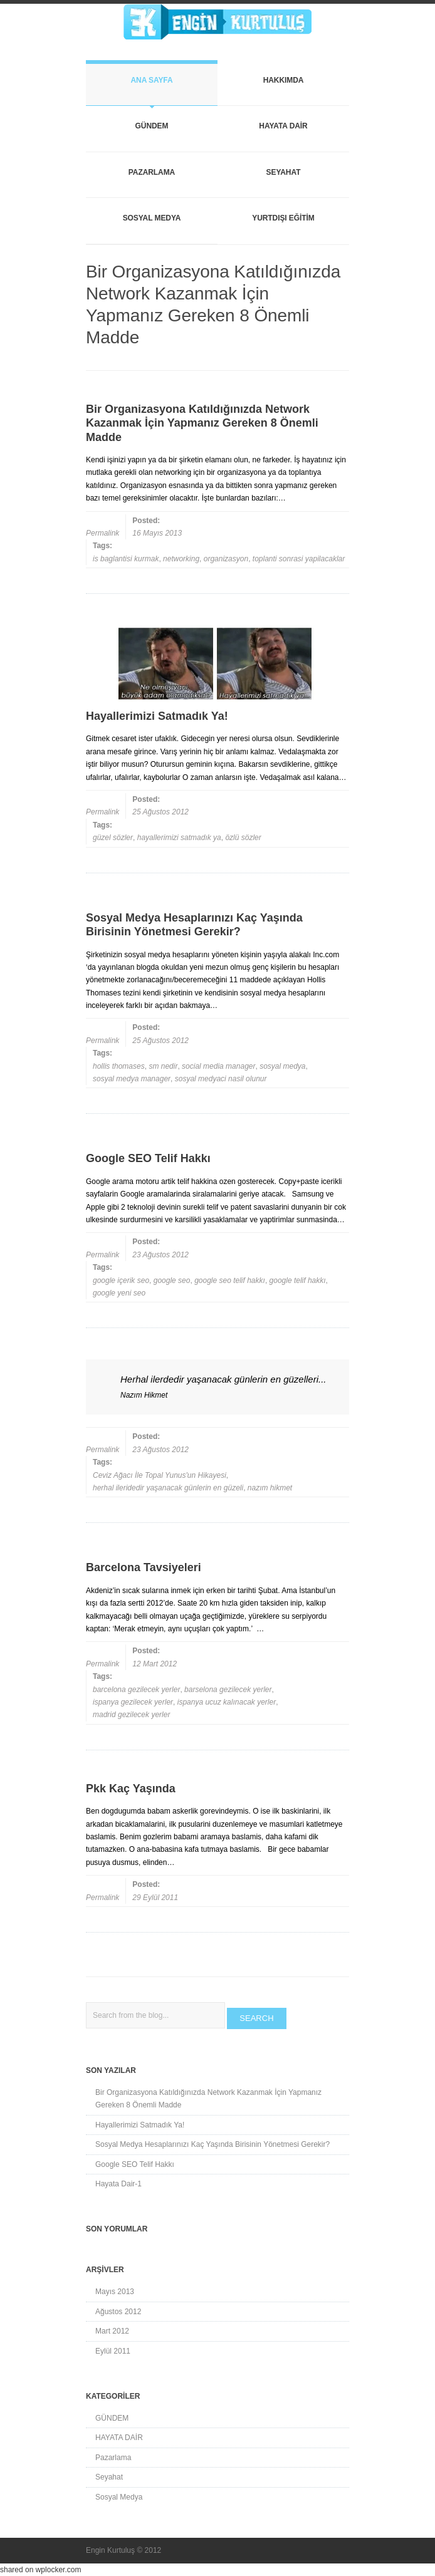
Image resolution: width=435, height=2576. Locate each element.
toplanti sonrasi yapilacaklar (299, 558)
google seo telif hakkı (229, 1280)
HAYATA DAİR (283, 126)
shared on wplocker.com (40, 2569)
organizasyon (226, 558)
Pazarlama (151, 172)
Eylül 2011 (112, 2351)
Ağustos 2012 (118, 2311)
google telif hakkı (298, 1280)
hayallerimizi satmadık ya (179, 837)
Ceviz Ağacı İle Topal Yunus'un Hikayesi (159, 1475)
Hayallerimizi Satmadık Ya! (139, 2125)
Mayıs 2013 (114, 2291)
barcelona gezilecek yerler (136, 1689)
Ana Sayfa (151, 80)
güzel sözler (113, 837)
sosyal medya (282, 1066)
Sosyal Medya (152, 218)
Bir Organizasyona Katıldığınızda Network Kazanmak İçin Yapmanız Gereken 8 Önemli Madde (208, 2098)
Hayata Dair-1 (118, 2183)
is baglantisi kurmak (126, 558)
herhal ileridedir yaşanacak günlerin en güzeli (168, 1487)
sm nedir (163, 1066)
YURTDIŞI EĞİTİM (283, 218)
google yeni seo (119, 1293)
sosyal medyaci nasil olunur (221, 1078)
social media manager (218, 1066)
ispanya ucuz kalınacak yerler (226, 1702)
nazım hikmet (270, 1487)
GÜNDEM (152, 126)
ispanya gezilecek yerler (133, 1702)
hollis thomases (119, 1066)
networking (181, 558)
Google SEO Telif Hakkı (134, 2164)
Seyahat (283, 172)
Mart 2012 (112, 2331)
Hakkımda (283, 80)
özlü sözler (243, 837)
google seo (172, 1280)
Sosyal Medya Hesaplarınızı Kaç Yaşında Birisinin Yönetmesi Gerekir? (212, 2144)
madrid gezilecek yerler (131, 1714)
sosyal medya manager (131, 1078)
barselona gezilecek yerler (227, 1689)
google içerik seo (121, 1280)
